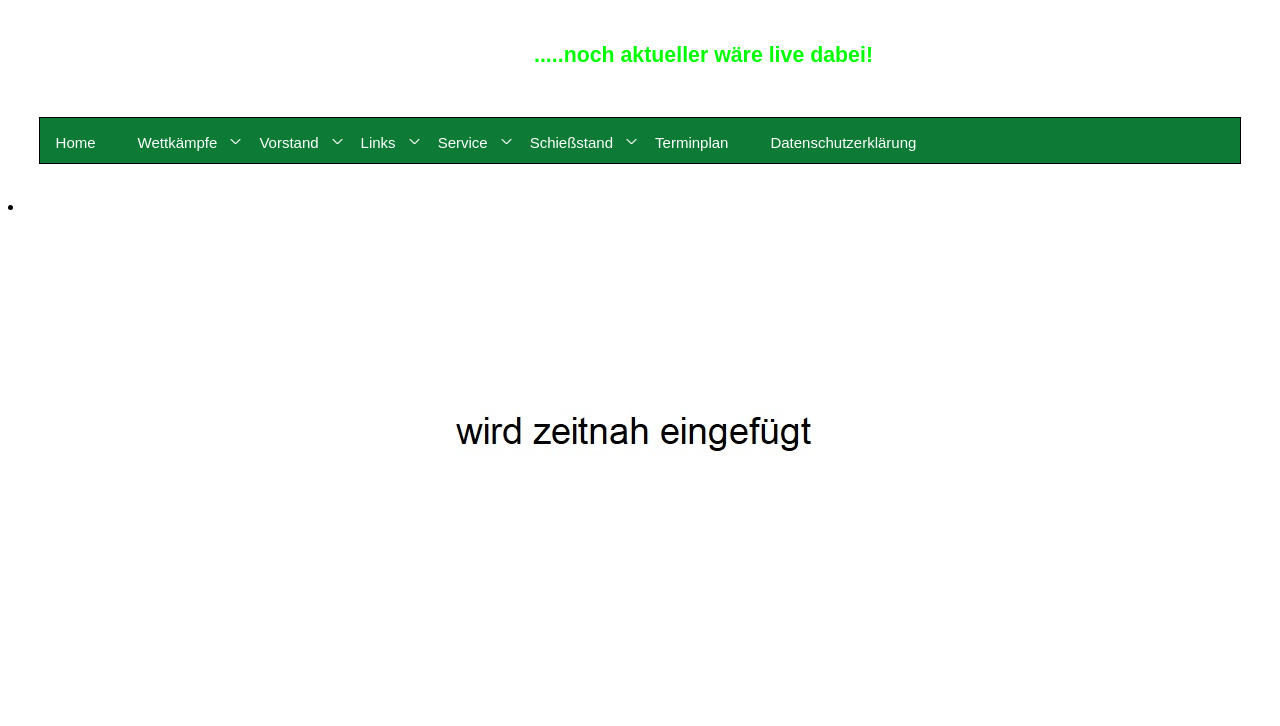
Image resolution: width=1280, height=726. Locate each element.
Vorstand (288, 142)
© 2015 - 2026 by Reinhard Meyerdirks (1192, 13)
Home (76, 142)
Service (463, 142)
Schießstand (571, 142)
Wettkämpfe (178, 142)
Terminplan (691, 142)
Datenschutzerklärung (843, 142)
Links (378, 142)
